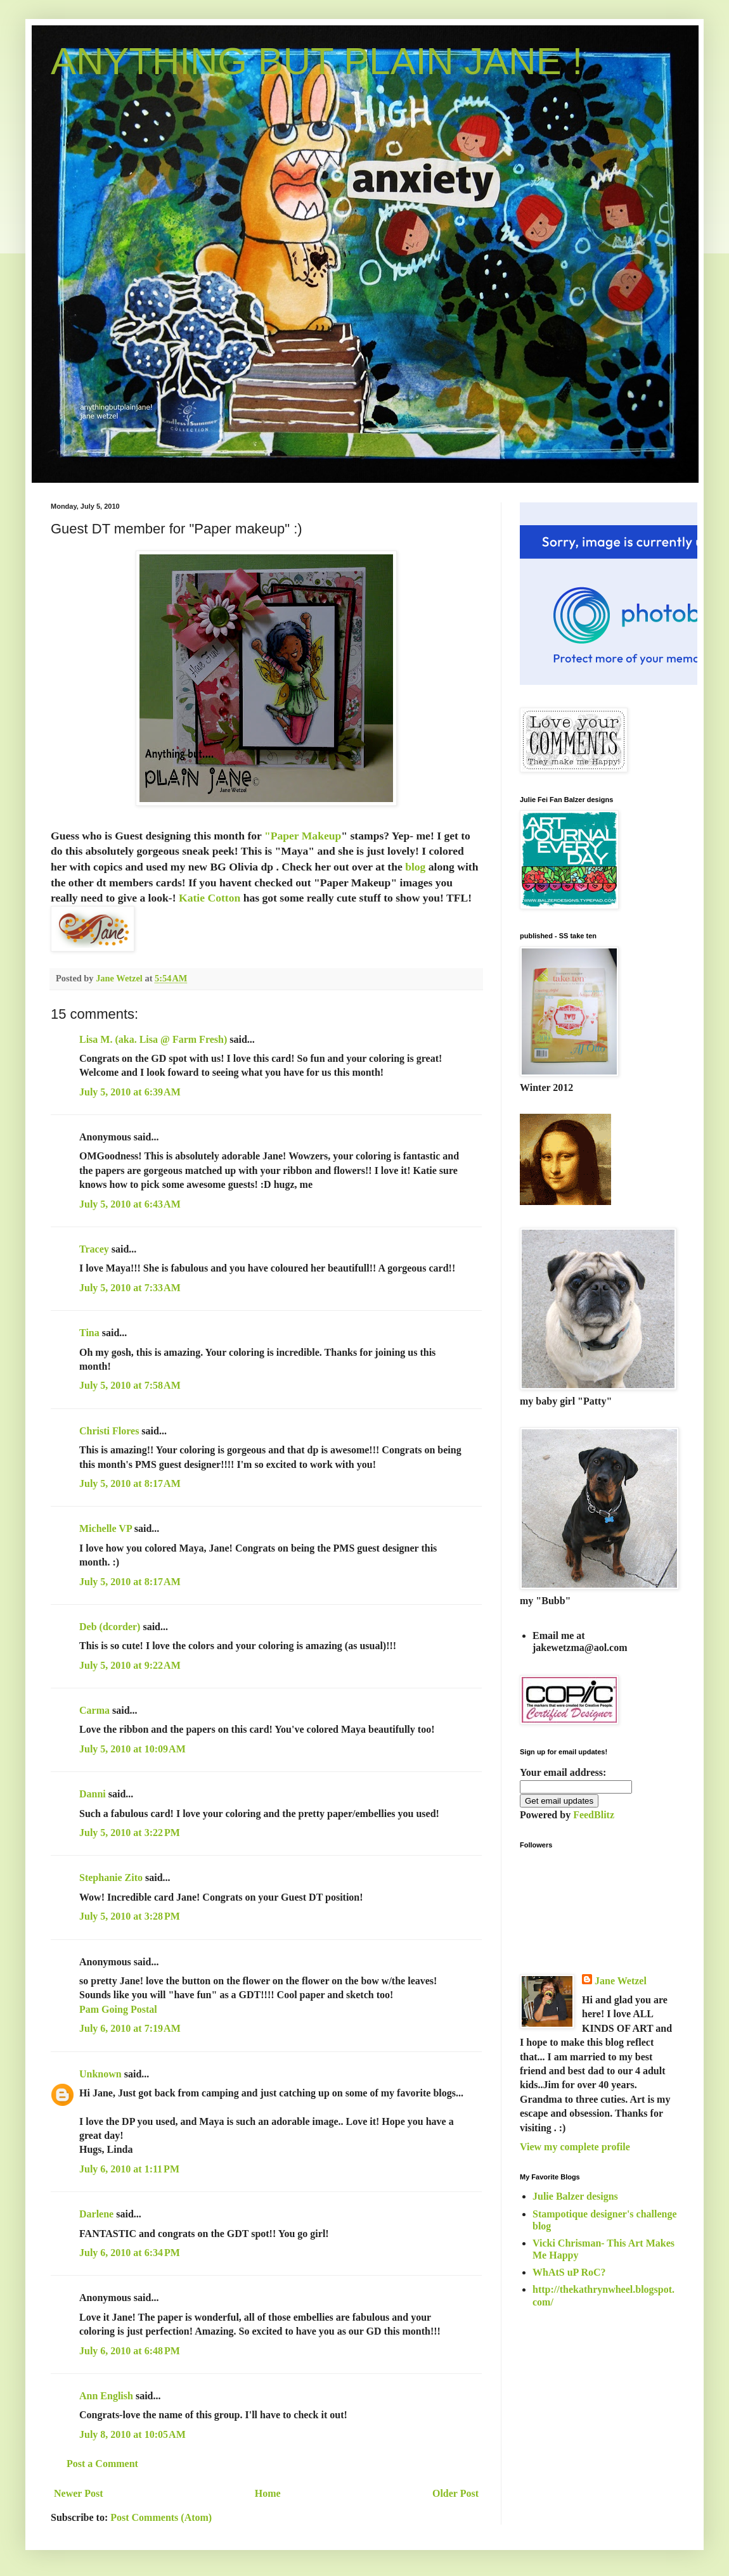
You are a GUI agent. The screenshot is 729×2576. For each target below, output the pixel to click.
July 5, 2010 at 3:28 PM (129, 1916)
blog (417, 866)
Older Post (455, 2493)
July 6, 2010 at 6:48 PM (129, 2350)
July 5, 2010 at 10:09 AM (132, 1749)
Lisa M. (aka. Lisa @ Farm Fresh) (153, 1039)
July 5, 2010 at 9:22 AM (130, 1665)
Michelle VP (105, 1528)
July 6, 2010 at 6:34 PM (129, 2252)
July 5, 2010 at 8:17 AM (130, 1483)
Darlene (97, 2214)
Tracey (94, 1249)
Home (268, 2493)
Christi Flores (109, 1430)
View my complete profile (575, 2146)
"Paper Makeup (302, 835)
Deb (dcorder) (109, 1626)
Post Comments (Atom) (161, 2517)
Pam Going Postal (118, 2009)
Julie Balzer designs (575, 2196)
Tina (89, 1332)
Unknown (100, 2074)
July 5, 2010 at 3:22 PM (129, 1832)
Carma (94, 1710)
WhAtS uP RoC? (569, 2272)
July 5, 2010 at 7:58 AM (130, 1385)
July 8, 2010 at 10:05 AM (132, 2434)
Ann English (106, 2395)
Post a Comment (102, 2463)
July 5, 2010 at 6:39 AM (130, 1092)
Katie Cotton (211, 897)
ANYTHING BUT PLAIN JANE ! (317, 61)
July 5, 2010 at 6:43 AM (130, 1204)
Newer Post (78, 2493)
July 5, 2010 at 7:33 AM (130, 1287)
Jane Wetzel (621, 1980)
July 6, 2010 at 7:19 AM (130, 2028)
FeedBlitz (593, 1814)
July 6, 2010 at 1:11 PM (129, 2169)
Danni (92, 1794)
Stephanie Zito (111, 1877)
